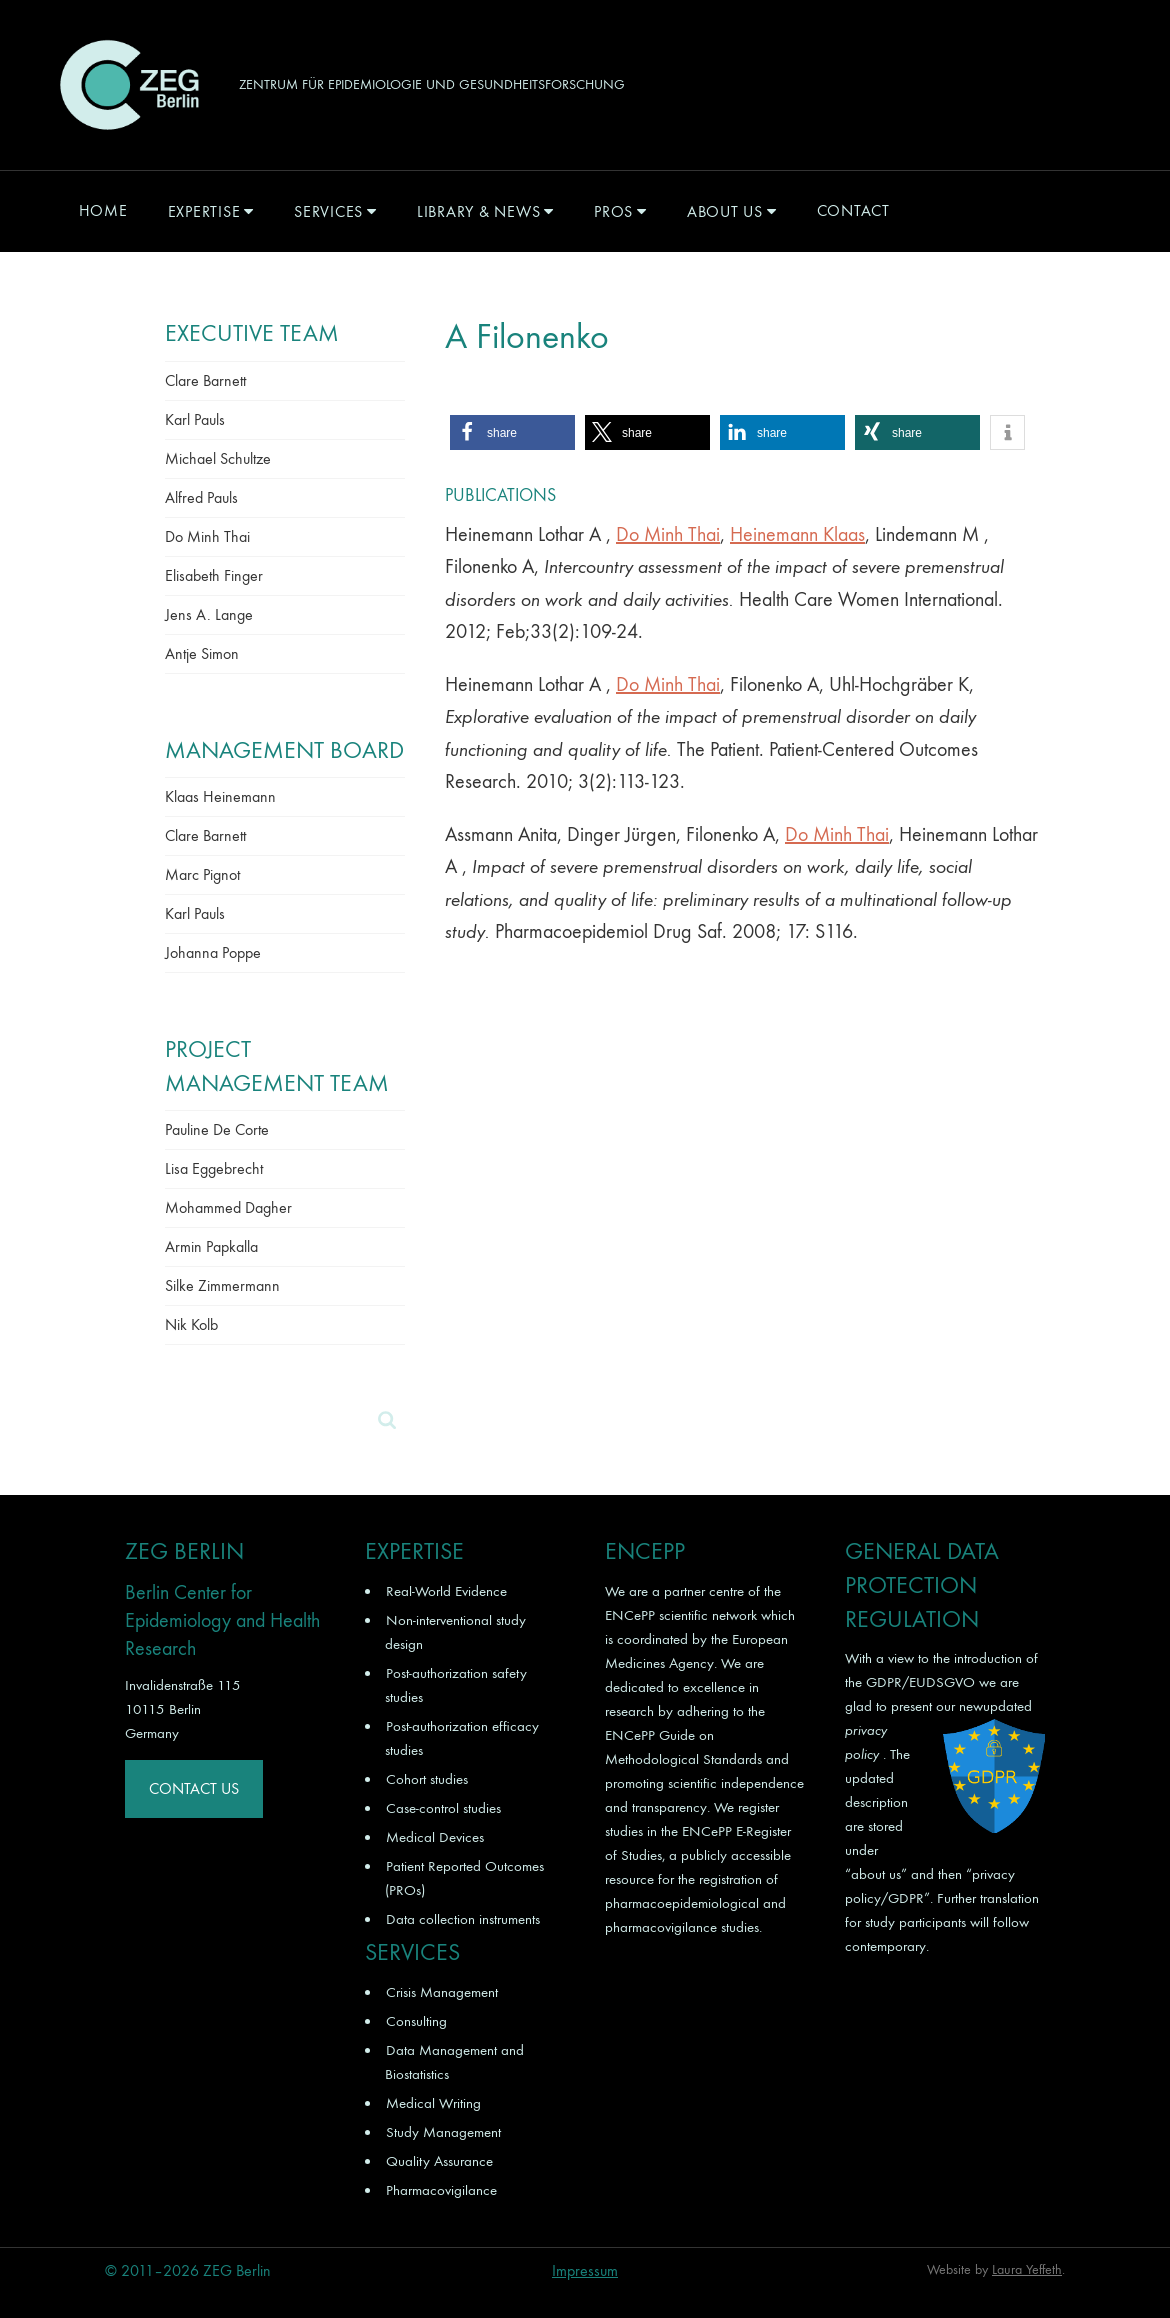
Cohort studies (427, 1779)
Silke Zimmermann (222, 1285)
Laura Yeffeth (1027, 2269)
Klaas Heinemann (220, 796)
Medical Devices (435, 1837)
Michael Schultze (218, 458)
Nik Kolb (191, 1324)
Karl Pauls (195, 419)
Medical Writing (433, 2103)
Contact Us (194, 1788)
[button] (512, 432)
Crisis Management (442, 1992)
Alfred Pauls (201, 497)
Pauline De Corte (217, 1129)
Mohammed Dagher (228, 1207)
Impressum (585, 2270)
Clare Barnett (205, 380)
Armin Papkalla (211, 1246)
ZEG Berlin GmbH (129, 85)
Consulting (416, 2021)
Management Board (284, 750)
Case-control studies (443, 1808)
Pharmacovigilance (441, 2190)
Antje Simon (202, 653)
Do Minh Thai (668, 534)
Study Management (443, 2132)
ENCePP (630, 1615)
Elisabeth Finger (214, 575)
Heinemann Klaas (797, 534)
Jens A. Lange (209, 614)
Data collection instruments (463, 1919)
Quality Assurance (439, 2161)
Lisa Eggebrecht (214, 1168)
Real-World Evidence (446, 1591)
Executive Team (252, 333)
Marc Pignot (202, 874)
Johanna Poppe (213, 952)
